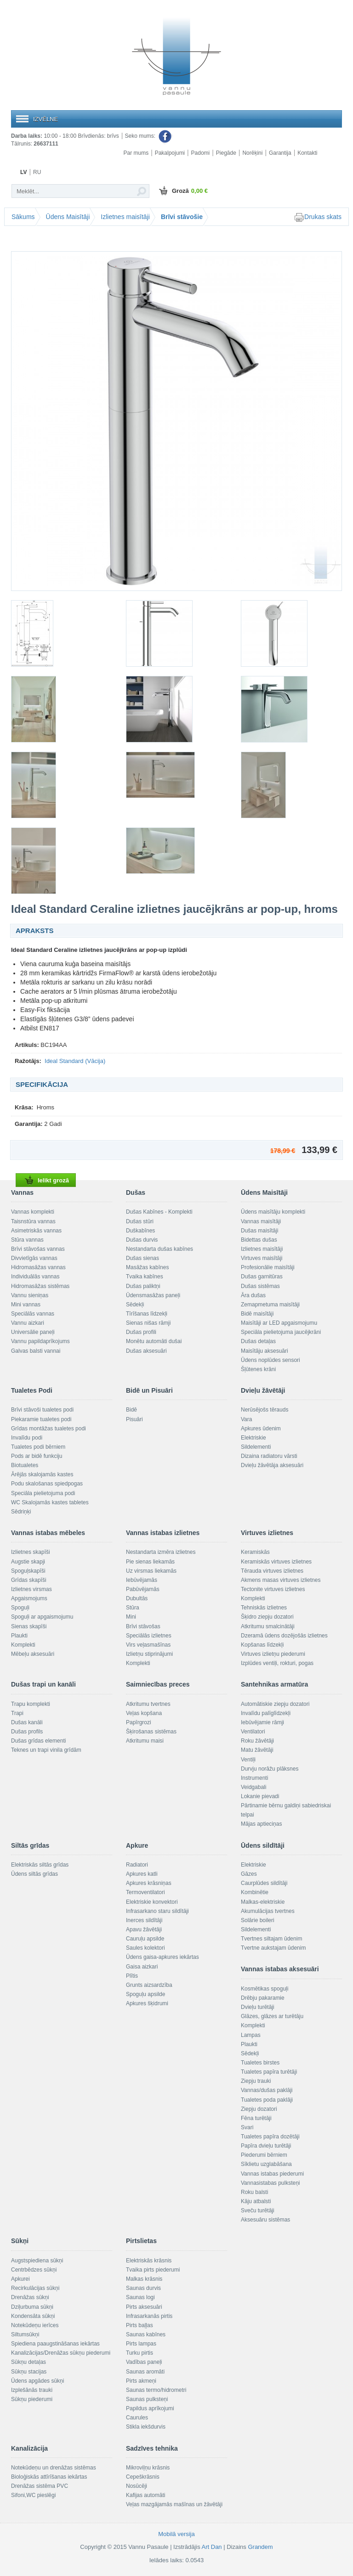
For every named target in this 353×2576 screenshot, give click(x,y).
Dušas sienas (142, 1258)
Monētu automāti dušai (154, 1341)
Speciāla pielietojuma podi (43, 1493)
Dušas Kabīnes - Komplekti (159, 1212)
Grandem (260, 2546)
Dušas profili (141, 1332)
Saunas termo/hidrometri (156, 2390)
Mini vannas (25, 1304)
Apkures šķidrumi (147, 2003)
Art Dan (213, 2546)
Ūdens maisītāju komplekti (273, 1212)
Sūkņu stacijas (28, 2371)
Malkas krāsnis (144, 2279)
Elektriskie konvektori (152, 1902)
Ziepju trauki (256, 2081)
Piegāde (226, 153)
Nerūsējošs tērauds (264, 1409)
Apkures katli (142, 1874)
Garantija (280, 153)
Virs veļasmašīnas (148, 1645)
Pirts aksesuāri (144, 2307)
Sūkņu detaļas (28, 2362)
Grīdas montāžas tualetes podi (48, 1428)
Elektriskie (253, 1437)
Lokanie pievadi (260, 1796)
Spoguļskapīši (28, 1571)
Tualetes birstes (260, 2062)
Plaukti (19, 1635)
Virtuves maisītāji (261, 1258)
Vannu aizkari (27, 1323)
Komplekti (23, 1645)
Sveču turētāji (257, 2210)
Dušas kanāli (27, 1722)
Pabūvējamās (142, 1589)
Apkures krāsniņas (148, 1883)
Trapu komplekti (30, 1704)
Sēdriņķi (21, 1511)
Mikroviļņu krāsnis (148, 2467)
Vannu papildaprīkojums (40, 1341)
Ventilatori (253, 1731)
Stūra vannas (27, 1240)
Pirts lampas (141, 2343)
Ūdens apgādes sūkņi (37, 2381)
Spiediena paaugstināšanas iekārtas (55, 2343)
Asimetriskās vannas (36, 1230)
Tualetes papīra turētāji (269, 2072)
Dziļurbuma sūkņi (32, 2307)
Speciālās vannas (32, 1313)
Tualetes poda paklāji (267, 2100)
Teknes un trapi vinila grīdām (46, 1750)
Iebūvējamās (141, 1580)
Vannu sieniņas (29, 1295)
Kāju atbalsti (256, 2201)
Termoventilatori (145, 1892)
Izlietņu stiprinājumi (149, 1654)
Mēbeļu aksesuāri (32, 1654)
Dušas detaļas (258, 1341)
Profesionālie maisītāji (268, 1267)
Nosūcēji (136, 2486)
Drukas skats (318, 216)
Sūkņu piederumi (31, 2399)
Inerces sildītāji (144, 1920)
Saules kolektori (145, 1948)
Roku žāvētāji (257, 1741)
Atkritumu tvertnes (148, 1704)
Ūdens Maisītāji (68, 216)
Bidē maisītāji (257, 1313)
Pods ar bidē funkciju (36, 1456)
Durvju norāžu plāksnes (269, 1769)
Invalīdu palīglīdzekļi (265, 1713)
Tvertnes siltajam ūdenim (271, 1938)
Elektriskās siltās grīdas (39, 1865)
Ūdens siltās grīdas (34, 1874)
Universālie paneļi (33, 1332)
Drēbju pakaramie (263, 1998)
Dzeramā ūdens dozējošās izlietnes (284, 1635)
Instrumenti (254, 1778)
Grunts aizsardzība (149, 1985)
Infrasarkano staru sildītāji (157, 1911)
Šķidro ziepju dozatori (267, 1617)
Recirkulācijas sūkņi (35, 2288)
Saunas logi (140, 2297)
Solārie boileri (257, 1920)
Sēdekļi (135, 1304)
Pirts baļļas (139, 2325)
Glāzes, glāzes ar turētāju (272, 2016)
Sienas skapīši (28, 1626)
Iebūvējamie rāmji (262, 1722)
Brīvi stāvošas (143, 1626)
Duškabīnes (140, 1230)
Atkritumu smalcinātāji (268, 1626)
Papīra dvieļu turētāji (266, 2146)
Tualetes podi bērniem (38, 1447)
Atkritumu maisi (145, 1741)
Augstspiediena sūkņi (37, 2260)
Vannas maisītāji (261, 1221)
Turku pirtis (139, 2353)
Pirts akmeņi (141, 2381)
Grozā (182, 191)
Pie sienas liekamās (150, 1561)
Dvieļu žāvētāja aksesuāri (272, 1465)
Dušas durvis (142, 1240)
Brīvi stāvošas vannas (38, 1249)
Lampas (251, 2035)
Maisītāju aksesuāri (264, 1351)
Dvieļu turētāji (257, 2007)
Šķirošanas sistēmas (151, 1731)
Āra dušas (253, 1295)
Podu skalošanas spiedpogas (47, 1483)
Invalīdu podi (26, 1437)
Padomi (200, 153)
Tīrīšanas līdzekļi (146, 1313)
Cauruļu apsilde (145, 1938)
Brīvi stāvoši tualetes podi (42, 1409)
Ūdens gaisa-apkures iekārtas (162, 1957)
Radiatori (137, 1865)
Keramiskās (255, 1552)
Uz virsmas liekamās (151, 1571)
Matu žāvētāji (257, 1750)
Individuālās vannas (35, 1276)
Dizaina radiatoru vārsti (269, 1456)
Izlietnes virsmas (31, 1589)
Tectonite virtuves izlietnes (273, 1589)
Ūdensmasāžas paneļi (153, 1295)
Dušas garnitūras (262, 1276)
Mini (131, 1617)
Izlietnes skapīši (30, 1552)
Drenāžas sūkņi (30, 2297)
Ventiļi (248, 1759)
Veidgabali (253, 1787)
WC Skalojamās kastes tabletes (50, 1502)
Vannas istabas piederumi (272, 2174)
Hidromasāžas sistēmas (40, 1286)
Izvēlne (45, 119)
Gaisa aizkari (142, 1966)
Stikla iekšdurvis (145, 2427)
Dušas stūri (140, 1221)
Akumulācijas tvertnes (268, 1911)
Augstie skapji (28, 1561)
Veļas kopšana (144, 1713)
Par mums (135, 153)
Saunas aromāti (145, 2371)
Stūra (132, 1607)
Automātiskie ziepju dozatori (275, 1704)
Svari (247, 2127)
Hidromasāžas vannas (38, 1267)
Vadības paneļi (144, 2362)
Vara (246, 1419)
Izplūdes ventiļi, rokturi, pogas (277, 1663)
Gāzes (249, 1874)
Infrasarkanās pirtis (149, 2316)
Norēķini (252, 153)
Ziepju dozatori (259, 2109)
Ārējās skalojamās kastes (42, 1474)
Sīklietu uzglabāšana (266, 2164)
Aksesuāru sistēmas (265, 2219)
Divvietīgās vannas (34, 1258)
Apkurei (20, 2279)
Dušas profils (27, 1731)
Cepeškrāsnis (142, 2477)
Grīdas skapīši (28, 1580)
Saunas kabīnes (145, 2334)
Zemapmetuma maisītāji (270, 1304)
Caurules (137, 2417)
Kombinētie (254, 1892)
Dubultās (137, 1598)
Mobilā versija (176, 2534)
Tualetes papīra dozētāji (270, 2136)
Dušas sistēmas (260, 1286)
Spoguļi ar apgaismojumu (42, 1617)
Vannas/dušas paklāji (267, 2090)
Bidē (131, 1409)
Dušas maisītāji (259, 1230)
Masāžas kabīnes (147, 1267)
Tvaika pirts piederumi (153, 2270)
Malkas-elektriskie (263, 1902)
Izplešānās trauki (31, 2390)
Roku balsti (254, 2192)
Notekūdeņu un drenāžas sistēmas (53, 2467)
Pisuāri (134, 1419)
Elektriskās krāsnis (148, 2260)
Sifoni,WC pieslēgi (33, 2495)
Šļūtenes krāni (258, 1369)
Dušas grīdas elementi (38, 1741)
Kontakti (307, 153)
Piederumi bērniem (264, 2155)
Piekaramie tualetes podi (41, 1419)
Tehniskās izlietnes (264, 1607)
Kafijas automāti (145, 2495)
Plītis (132, 1976)
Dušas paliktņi (143, 1286)
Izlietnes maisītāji (125, 216)
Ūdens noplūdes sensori (270, 1360)
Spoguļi (20, 1607)
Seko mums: (149, 136)
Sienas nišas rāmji (148, 1323)
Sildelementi (256, 1447)
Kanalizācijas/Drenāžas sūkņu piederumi (60, 2353)
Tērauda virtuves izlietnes (272, 1571)
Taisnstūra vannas (33, 1221)
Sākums (23, 216)
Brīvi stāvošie (182, 216)
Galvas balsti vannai (35, 1351)
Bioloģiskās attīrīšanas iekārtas (49, 2477)
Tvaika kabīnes (144, 1276)
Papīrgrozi (138, 1722)
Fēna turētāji (256, 2118)
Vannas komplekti (32, 1212)
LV (23, 172)
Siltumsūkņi (25, 2334)
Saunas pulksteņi (147, 2399)
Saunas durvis (143, 2288)
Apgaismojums (29, 1598)
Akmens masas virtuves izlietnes (280, 1580)
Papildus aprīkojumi (150, 2408)
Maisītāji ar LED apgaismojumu (279, 1323)
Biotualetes (24, 1465)
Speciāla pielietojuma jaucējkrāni (281, 1332)
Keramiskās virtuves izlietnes (276, 1561)
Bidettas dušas (259, 1240)
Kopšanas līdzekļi (262, 1645)
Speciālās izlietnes (148, 1635)
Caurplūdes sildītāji (264, 1883)
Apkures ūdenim (261, 1428)
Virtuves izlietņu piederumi (273, 1654)
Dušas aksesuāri (146, 1351)
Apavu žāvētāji (144, 1929)
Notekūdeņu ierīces (34, 2325)
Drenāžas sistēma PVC (39, 2486)
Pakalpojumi (170, 153)
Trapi (17, 1713)
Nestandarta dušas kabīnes (159, 1249)
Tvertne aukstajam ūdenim (273, 1948)
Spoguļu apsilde (145, 1994)
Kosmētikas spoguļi (264, 1988)
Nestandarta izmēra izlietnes (160, 1552)
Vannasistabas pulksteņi (270, 2183)
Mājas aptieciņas (261, 1824)
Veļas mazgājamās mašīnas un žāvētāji (174, 2504)
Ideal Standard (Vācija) (75, 1060)
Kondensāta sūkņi (33, 2316)
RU (37, 172)
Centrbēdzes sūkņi (34, 2270)
